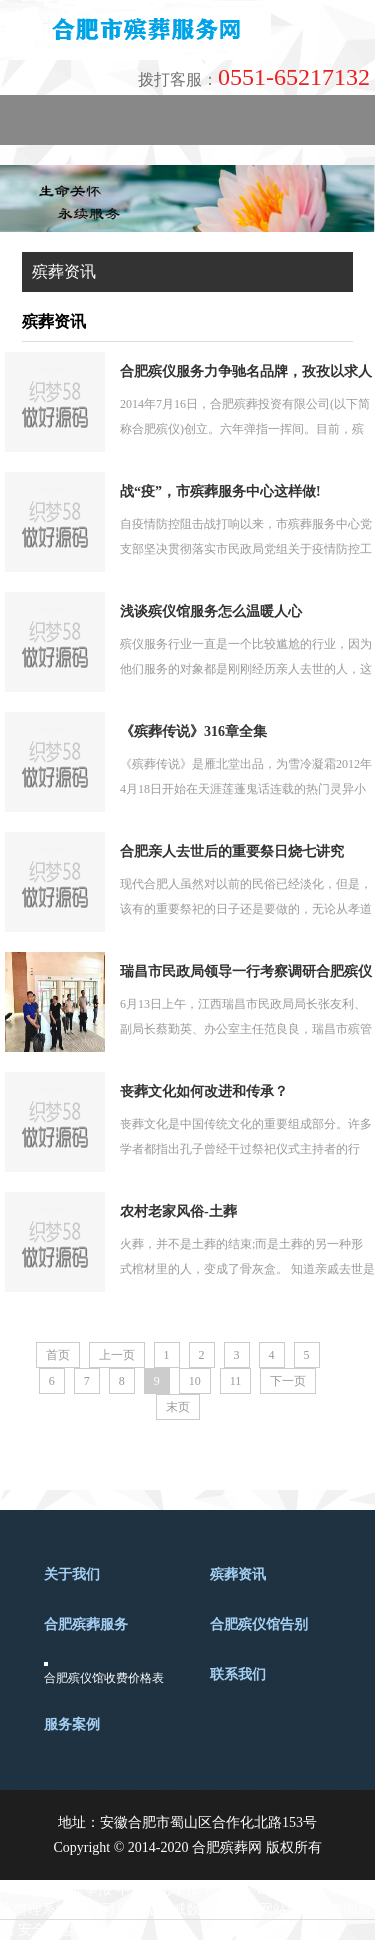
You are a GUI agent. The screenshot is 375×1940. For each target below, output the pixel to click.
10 (195, 1381)
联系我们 (238, 1674)
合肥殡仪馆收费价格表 (104, 1678)
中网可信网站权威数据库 (151, 1909)
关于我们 (72, 1574)
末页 (178, 1407)
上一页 (117, 1355)
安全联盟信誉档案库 (81, 1929)
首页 (58, 1355)
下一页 (288, 1381)
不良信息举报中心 (172, 1889)
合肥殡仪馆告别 (259, 1624)
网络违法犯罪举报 (56, 1889)
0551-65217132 (254, 77)
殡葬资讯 (238, 1574)
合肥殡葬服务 (86, 1624)
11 (236, 1381)
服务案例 (72, 1724)
